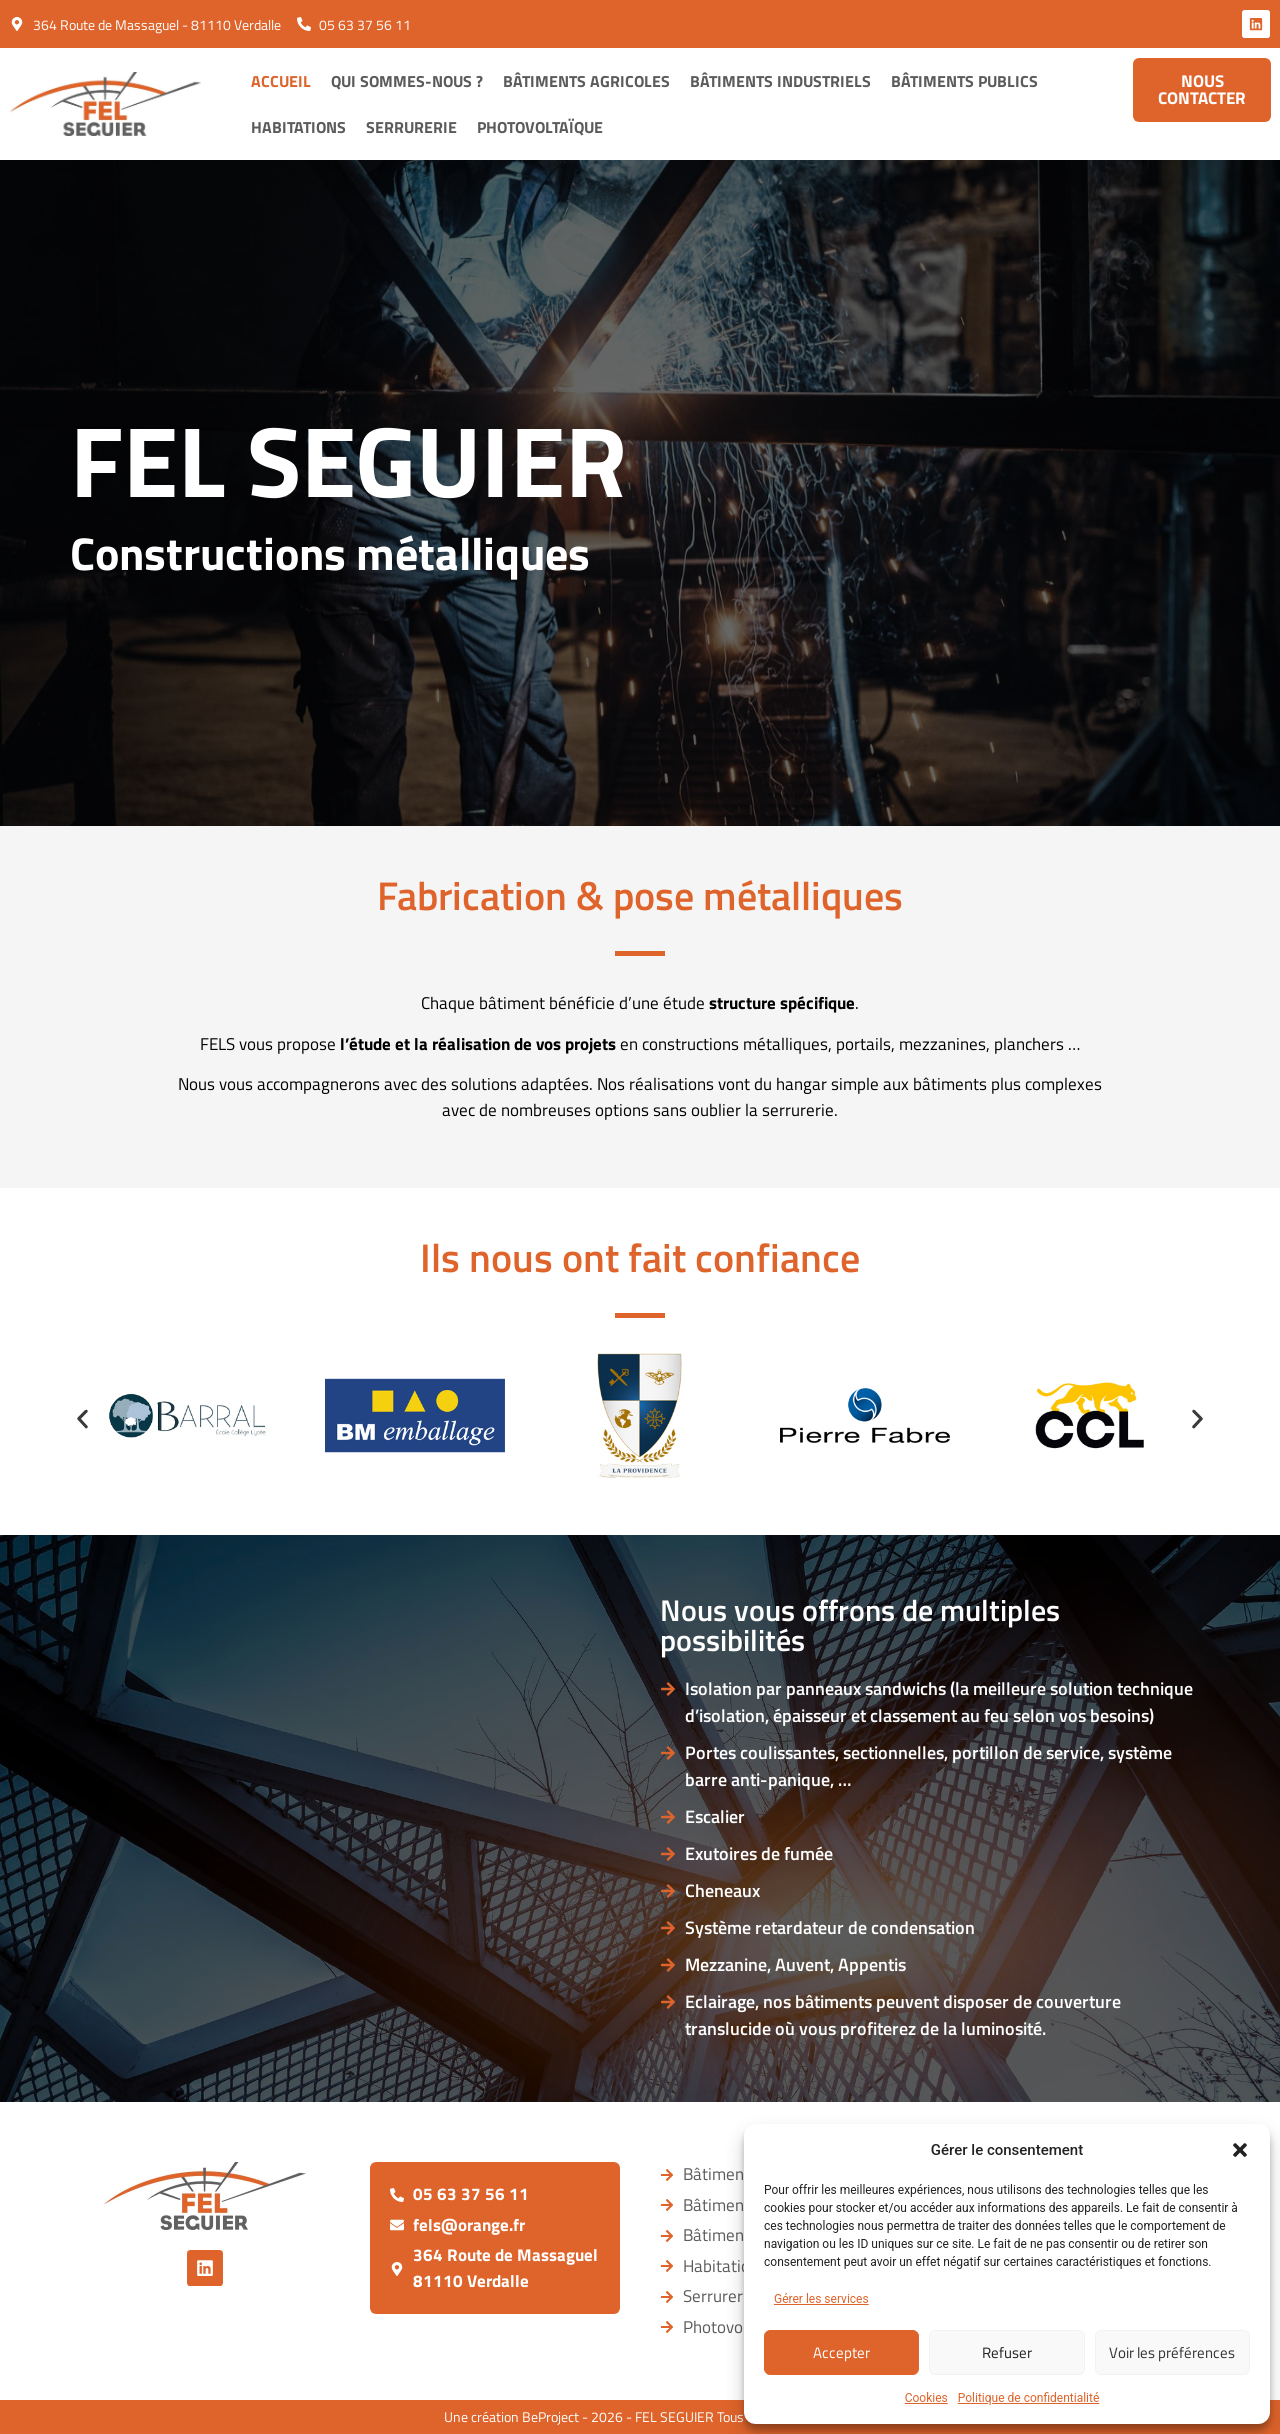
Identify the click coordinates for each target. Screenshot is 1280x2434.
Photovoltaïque (540, 127)
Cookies (926, 2398)
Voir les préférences (1172, 2352)
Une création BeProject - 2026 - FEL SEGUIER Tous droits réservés (640, 2416)
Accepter (841, 2352)
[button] (1240, 2150)
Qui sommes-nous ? (407, 81)
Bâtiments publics (964, 81)
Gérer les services (821, 2299)
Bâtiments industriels (780, 81)
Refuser (1007, 2352)
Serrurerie (411, 127)
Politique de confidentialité (1029, 2398)
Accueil (281, 81)
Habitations (298, 127)
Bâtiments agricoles (586, 81)
